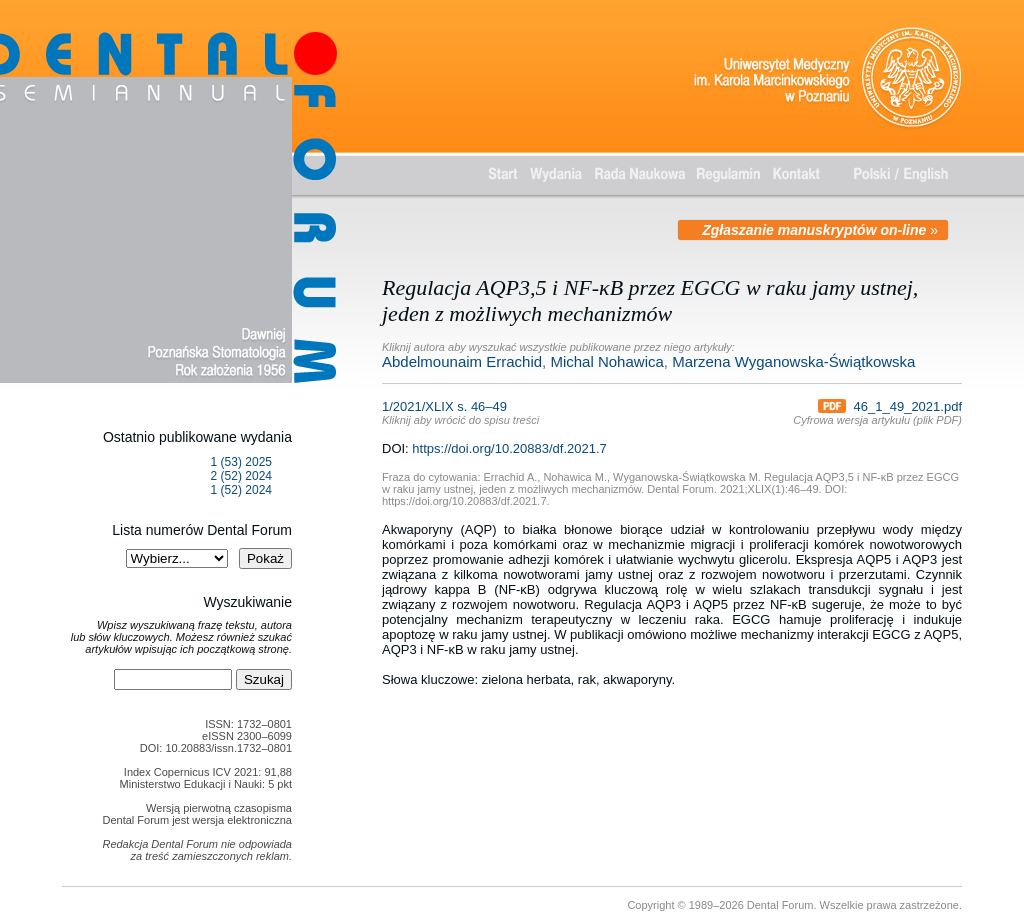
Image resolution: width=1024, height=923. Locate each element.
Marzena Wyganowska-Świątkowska (793, 361)
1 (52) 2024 (241, 490)
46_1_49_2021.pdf (890, 406)
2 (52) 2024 (241, 476)
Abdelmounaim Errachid (462, 361)
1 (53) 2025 (241, 462)
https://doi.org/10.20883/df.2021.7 (509, 448)
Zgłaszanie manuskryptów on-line (814, 230)
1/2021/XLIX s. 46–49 (460, 412)
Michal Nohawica (606, 361)
